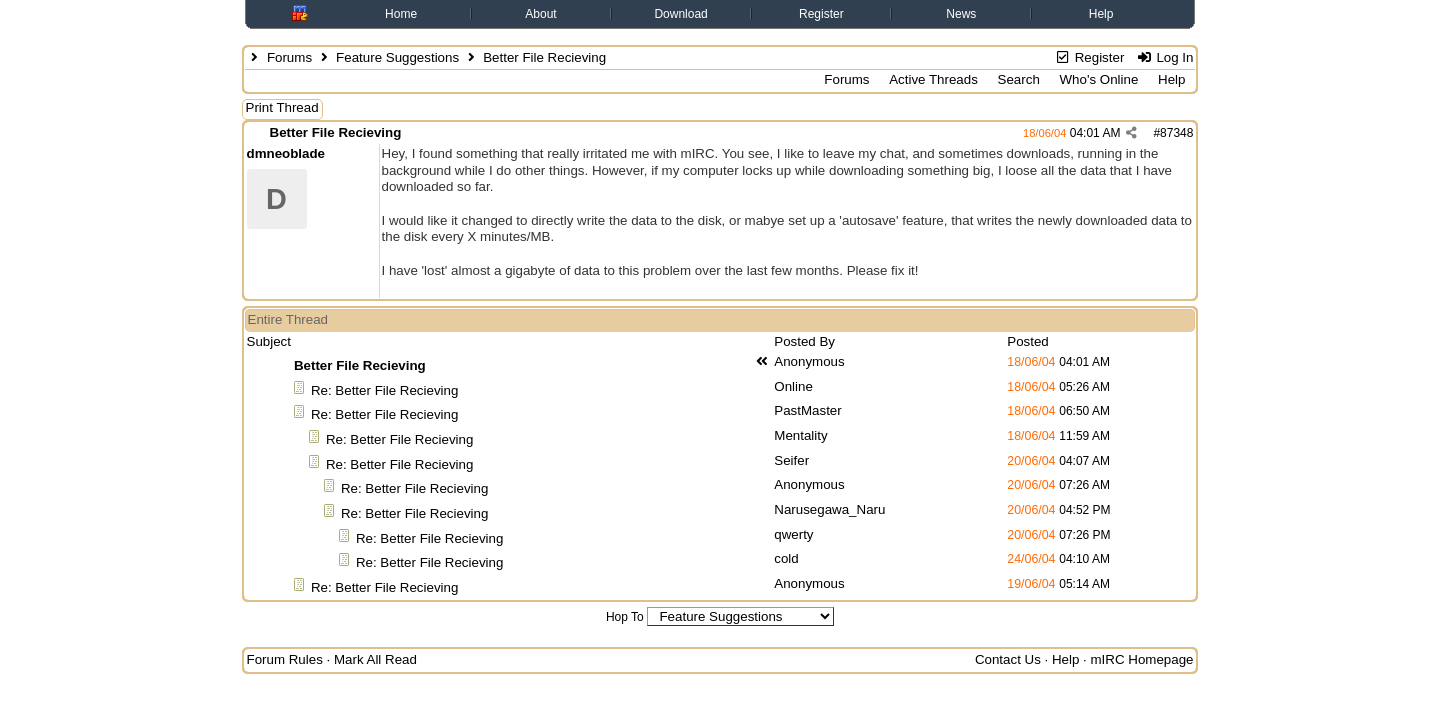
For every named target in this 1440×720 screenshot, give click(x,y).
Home (401, 14)
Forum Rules (285, 659)
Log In (1164, 57)
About (540, 14)
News (961, 14)
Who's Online (1099, 79)
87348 (1176, 133)
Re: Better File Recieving (384, 390)
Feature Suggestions (397, 57)
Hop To (625, 617)
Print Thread (282, 107)
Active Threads (933, 79)
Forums (289, 57)
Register (821, 14)
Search (1019, 79)
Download (680, 14)
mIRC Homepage (1142, 659)
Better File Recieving (336, 132)
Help (1101, 14)
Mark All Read (375, 659)
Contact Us (1008, 659)
